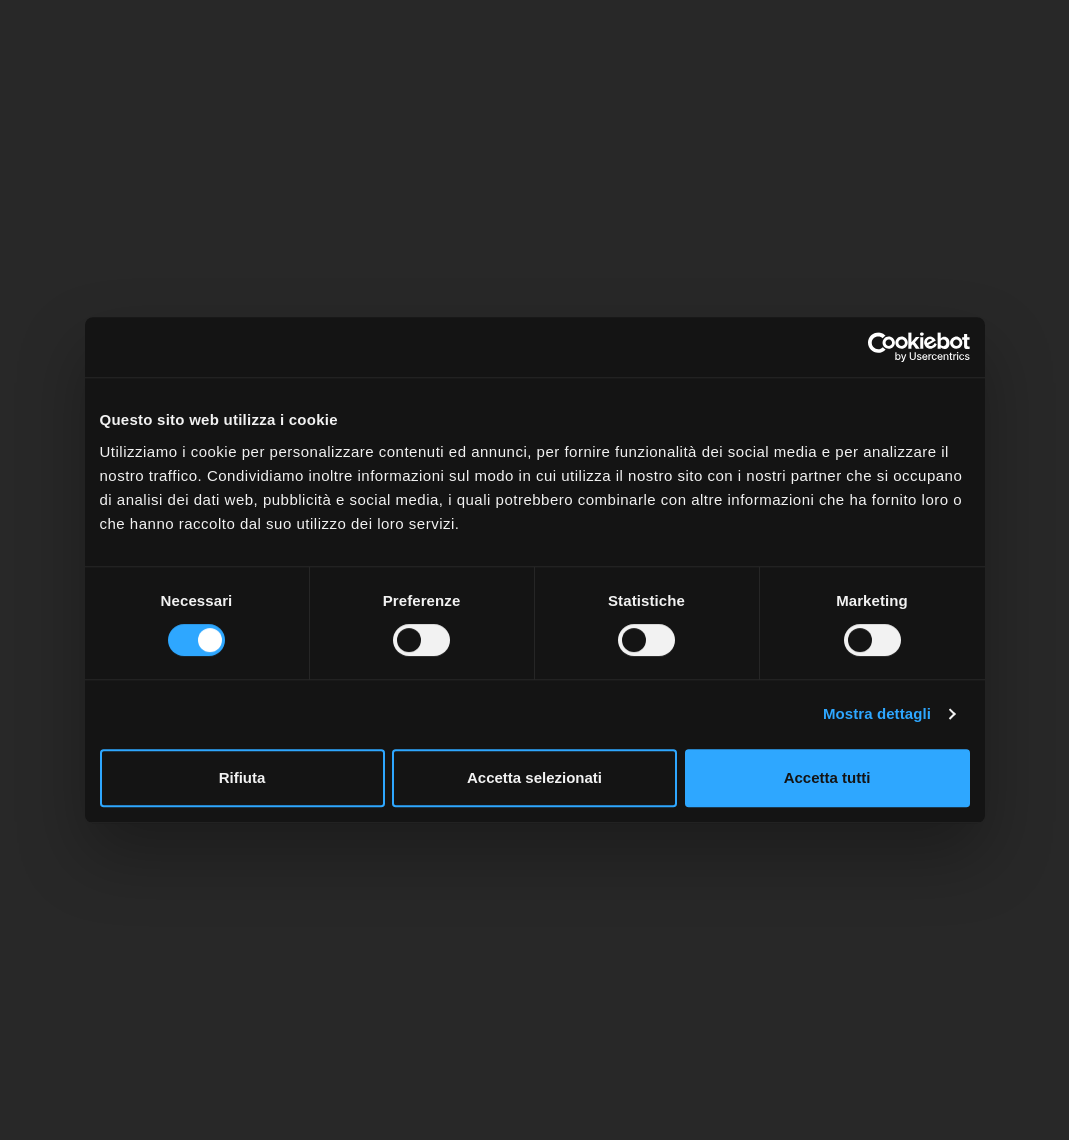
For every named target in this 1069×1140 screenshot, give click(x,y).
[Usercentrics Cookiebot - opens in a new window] (882, 347)
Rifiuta (242, 777)
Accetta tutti (827, 777)
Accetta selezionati (534, 777)
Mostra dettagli (877, 713)
